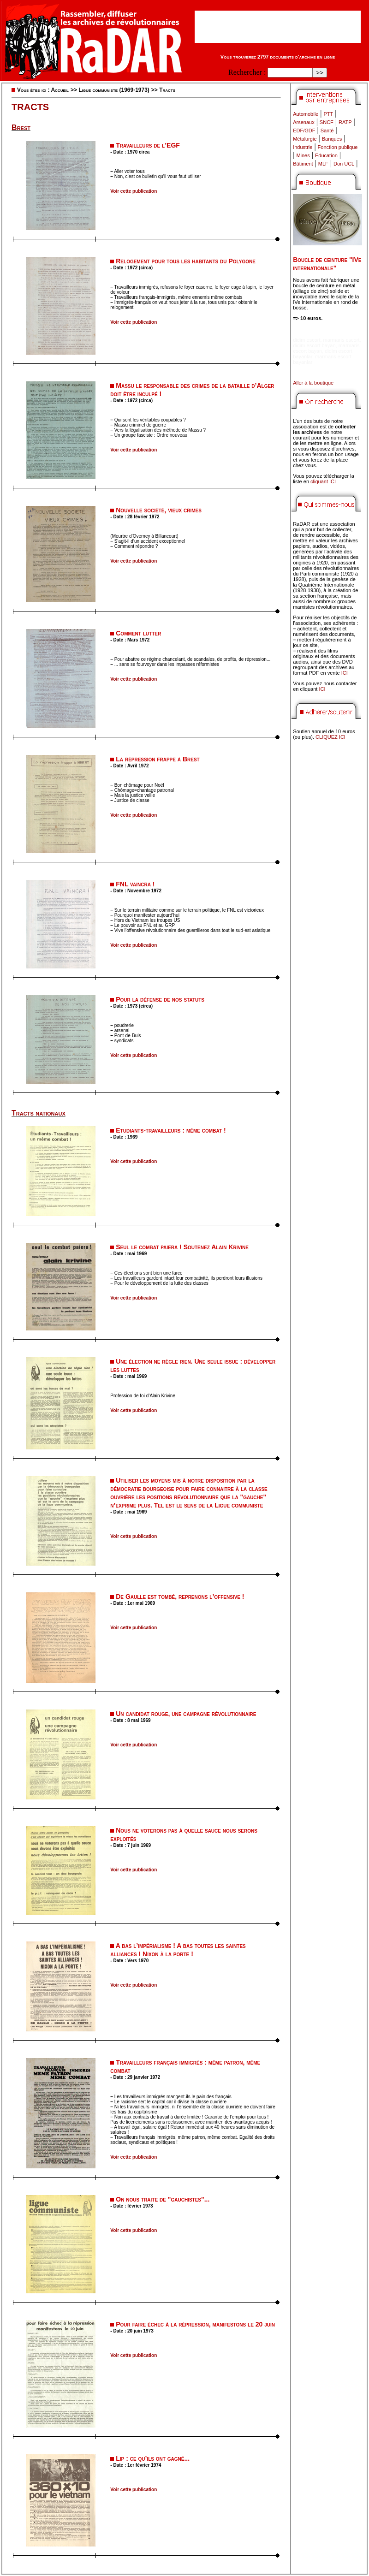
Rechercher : (247, 72)
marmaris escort (341, 340)
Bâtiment (303, 163)
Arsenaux (303, 122)
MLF (323, 163)
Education (326, 155)
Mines (302, 155)
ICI (344, 673)
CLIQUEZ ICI (330, 737)
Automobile (305, 114)
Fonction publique (338, 147)
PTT (328, 114)
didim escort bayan (314, 345)
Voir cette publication (133, 191)
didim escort (306, 340)
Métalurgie (304, 139)
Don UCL (343, 163)
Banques (332, 139)
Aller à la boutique (313, 383)
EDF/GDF (304, 130)
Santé (327, 130)
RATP (345, 122)
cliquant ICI (323, 481)
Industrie (302, 147)
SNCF (326, 122)
